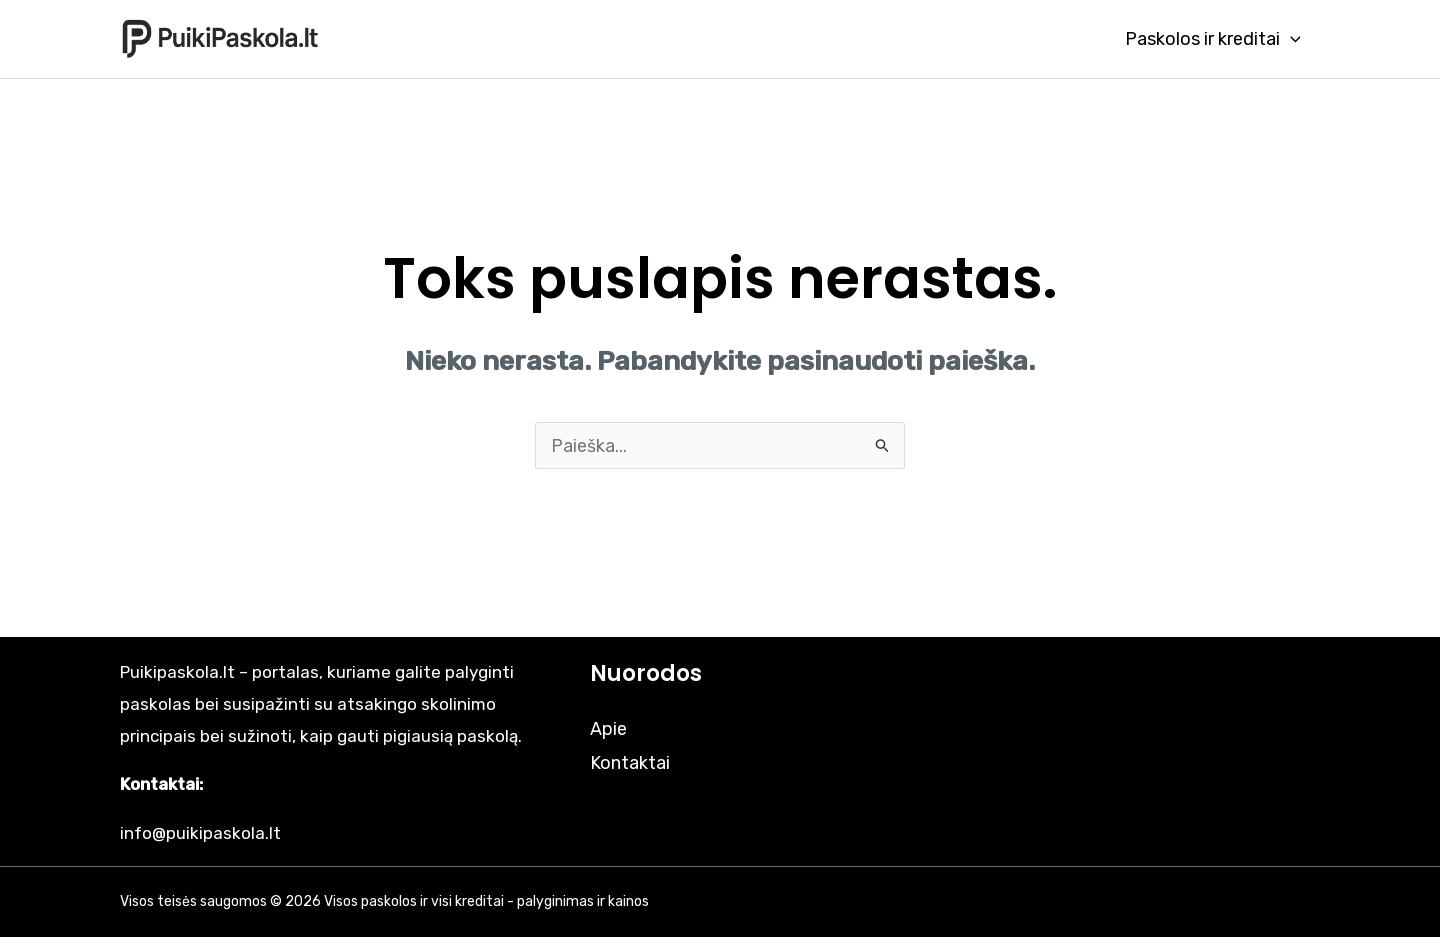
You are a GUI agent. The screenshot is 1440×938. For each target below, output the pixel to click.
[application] (1291, 39)
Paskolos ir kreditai (1214, 39)
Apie (608, 729)
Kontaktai (630, 763)
